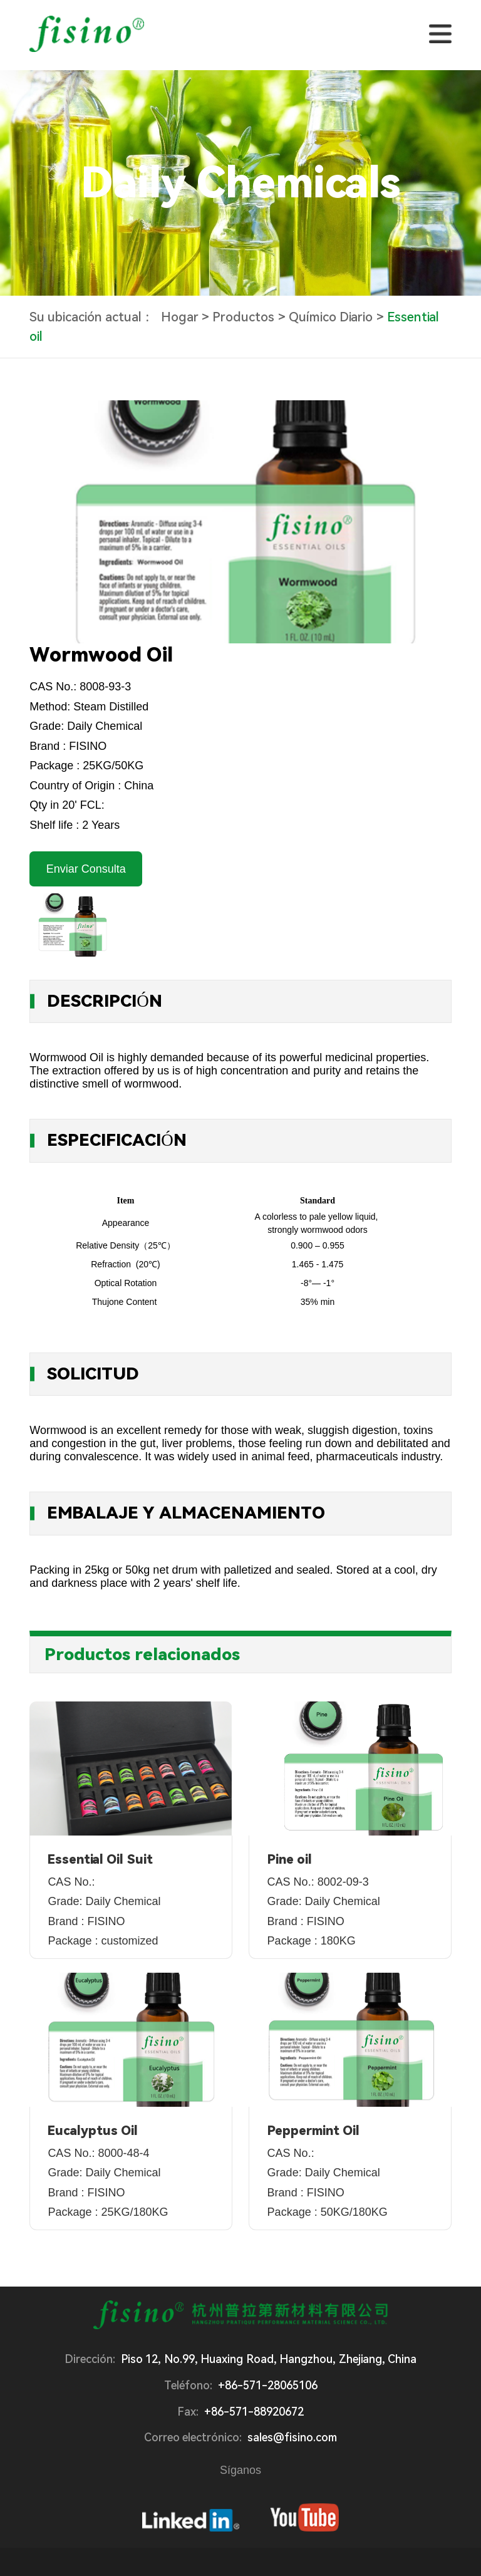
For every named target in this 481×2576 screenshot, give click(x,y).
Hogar (180, 317)
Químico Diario (331, 317)
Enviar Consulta (86, 869)
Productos (243, 317)
